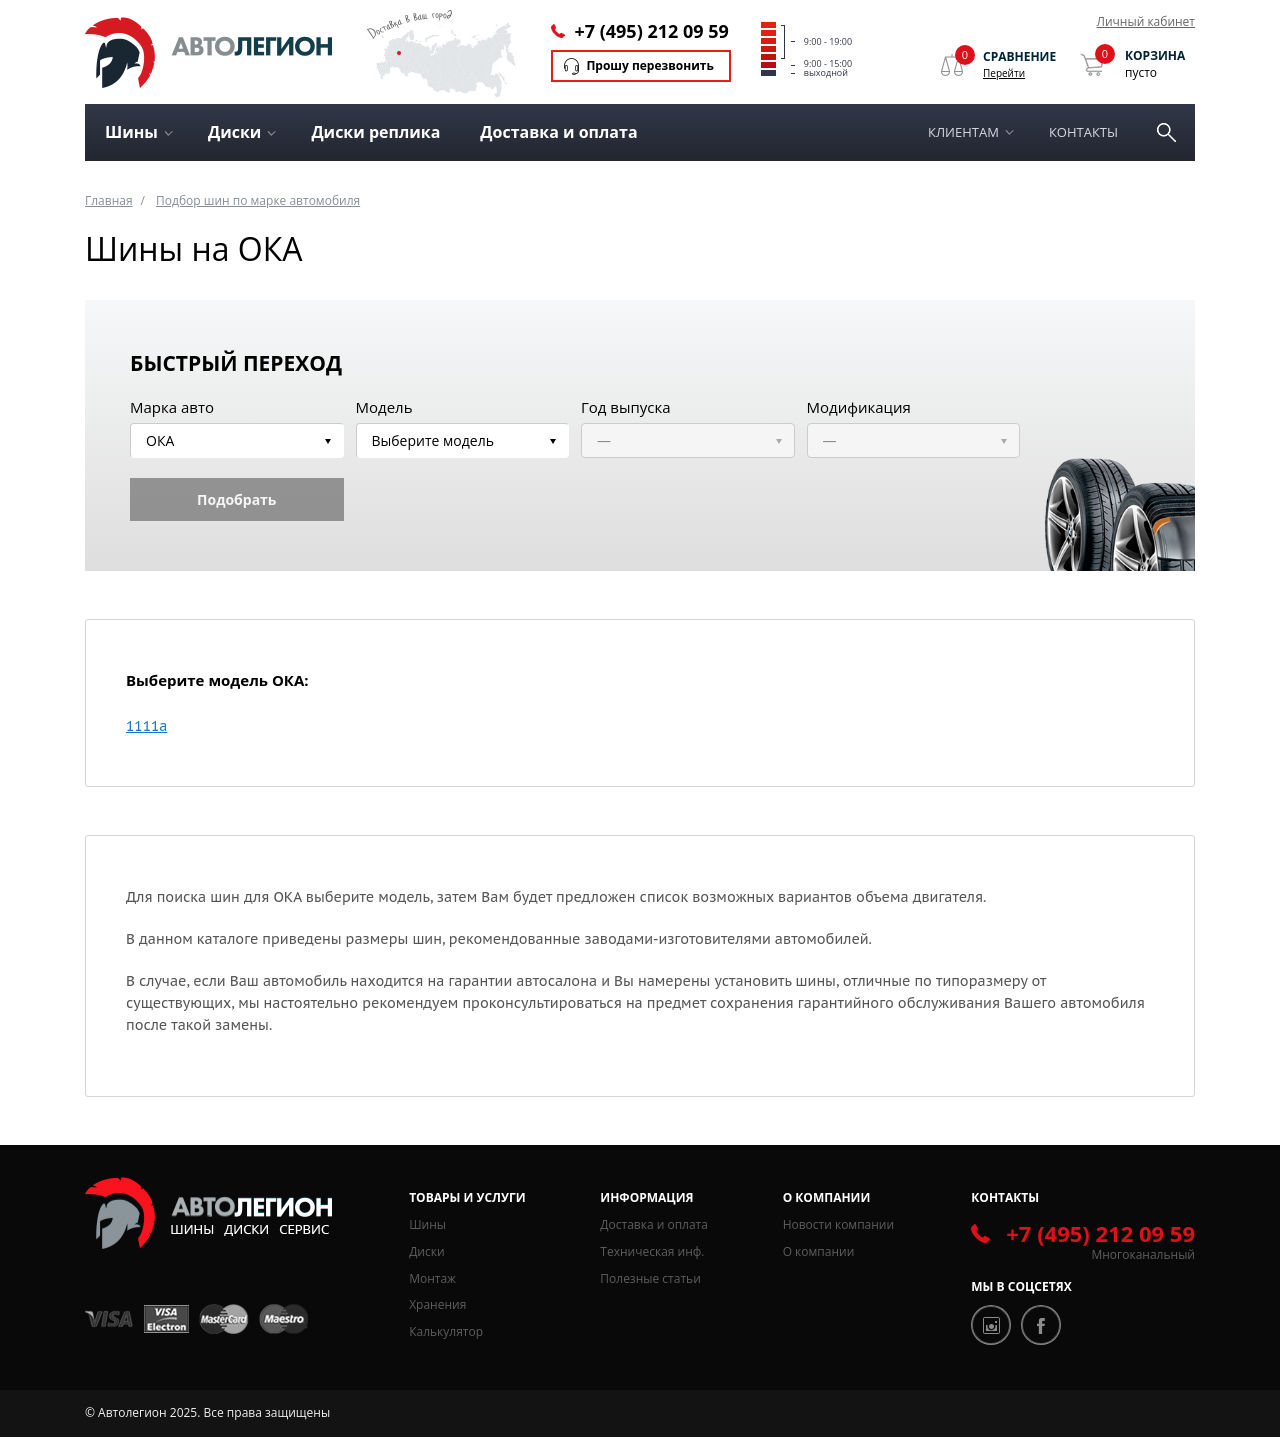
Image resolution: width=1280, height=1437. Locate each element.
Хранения (437, 1304)
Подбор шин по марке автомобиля (258, 200)
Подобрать (236, 499)
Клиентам (963, 132)
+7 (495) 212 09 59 (651, 31)
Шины (427, 1224)
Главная (109, 200)
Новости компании (839, 1224)
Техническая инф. (652, 1251)
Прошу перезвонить (649, 65)
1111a (146, 726)
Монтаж (432, 1278)
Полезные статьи (650, 1278)
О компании (819, 1251)
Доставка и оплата (558, 132)
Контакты (1083, 132)
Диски (426, 1251)
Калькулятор (446, 1331)
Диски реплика (375, 132)
